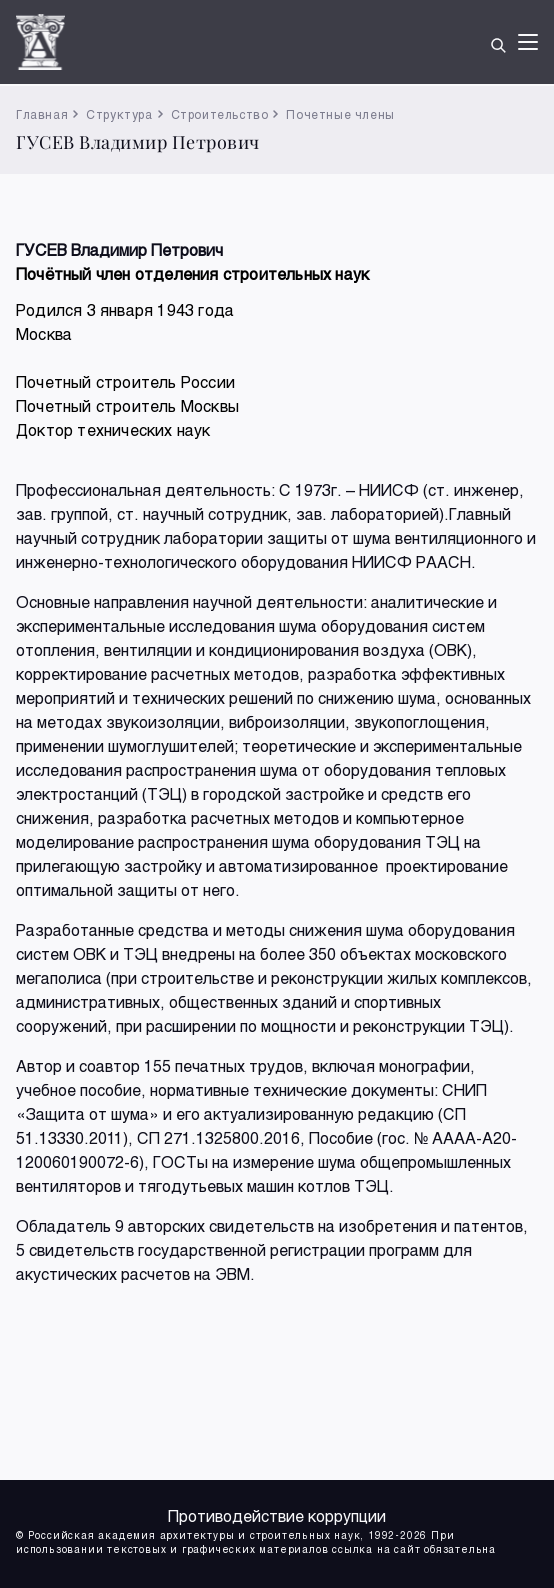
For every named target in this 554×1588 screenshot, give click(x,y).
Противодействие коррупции (277, 1515)
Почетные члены (340, 114)
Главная (42, 114)
